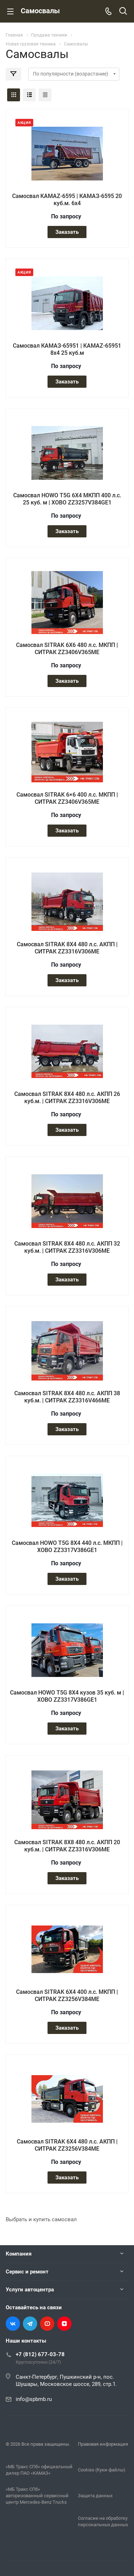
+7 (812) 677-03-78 (40, 2354)
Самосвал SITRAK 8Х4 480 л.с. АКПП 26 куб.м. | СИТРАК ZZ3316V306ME (67, 1098)
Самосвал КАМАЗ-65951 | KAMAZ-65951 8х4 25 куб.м (67, 349)
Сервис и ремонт (27, 2271)
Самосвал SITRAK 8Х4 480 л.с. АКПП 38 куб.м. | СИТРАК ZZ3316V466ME (67, 1397)
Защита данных (95, 2495)
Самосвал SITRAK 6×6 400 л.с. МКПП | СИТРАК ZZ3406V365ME (67, 798)
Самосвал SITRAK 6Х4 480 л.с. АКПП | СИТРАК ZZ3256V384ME (67, 2145)
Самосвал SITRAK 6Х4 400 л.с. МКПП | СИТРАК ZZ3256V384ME (67, 1995)
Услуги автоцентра (30, 2289)
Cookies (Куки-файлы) (101, 2470)
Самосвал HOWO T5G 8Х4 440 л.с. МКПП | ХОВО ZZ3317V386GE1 (67, 1546)
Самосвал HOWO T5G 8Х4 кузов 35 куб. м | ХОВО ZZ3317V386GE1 (67, 1696)
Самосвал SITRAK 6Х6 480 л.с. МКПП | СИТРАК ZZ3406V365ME (67, 649)
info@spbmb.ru (34, 2399)
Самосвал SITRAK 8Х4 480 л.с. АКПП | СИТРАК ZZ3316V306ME (67, 948)
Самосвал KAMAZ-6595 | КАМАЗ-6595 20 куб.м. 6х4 (67, 200)
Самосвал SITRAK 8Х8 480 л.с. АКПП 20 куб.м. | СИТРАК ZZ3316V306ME (67, 1846)
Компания (18, 2254)
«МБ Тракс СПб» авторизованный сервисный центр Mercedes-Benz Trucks (37, 2495)
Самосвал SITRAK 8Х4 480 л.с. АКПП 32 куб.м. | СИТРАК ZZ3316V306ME (67, 1247)
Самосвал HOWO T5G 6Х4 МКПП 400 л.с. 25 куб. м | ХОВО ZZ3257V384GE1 (67, 499)
